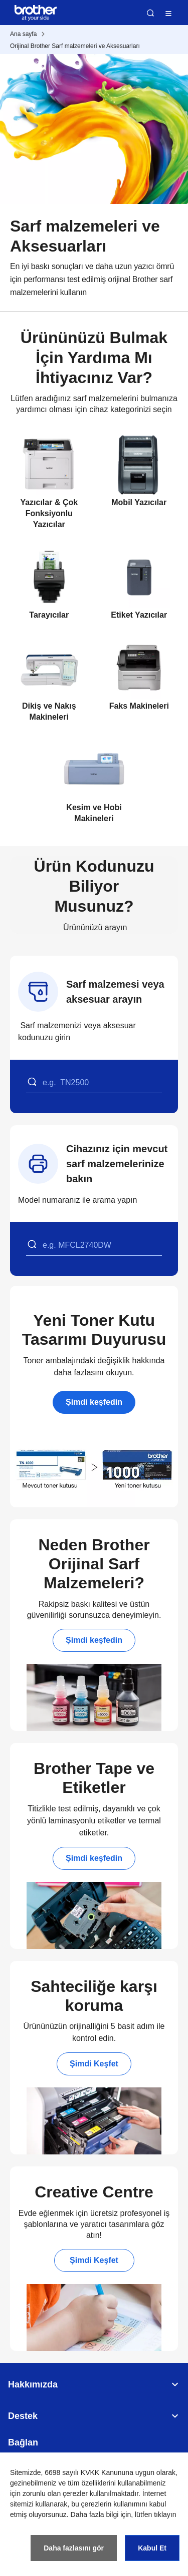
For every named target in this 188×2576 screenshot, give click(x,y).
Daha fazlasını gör (74, 2548)
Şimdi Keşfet (94, 2063)
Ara (150, 13)
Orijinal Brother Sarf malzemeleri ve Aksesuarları (75, 46)
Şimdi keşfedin (94, 1402)
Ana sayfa (23, 34)
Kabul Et (152, 2548)
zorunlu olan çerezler (55, 2493)
